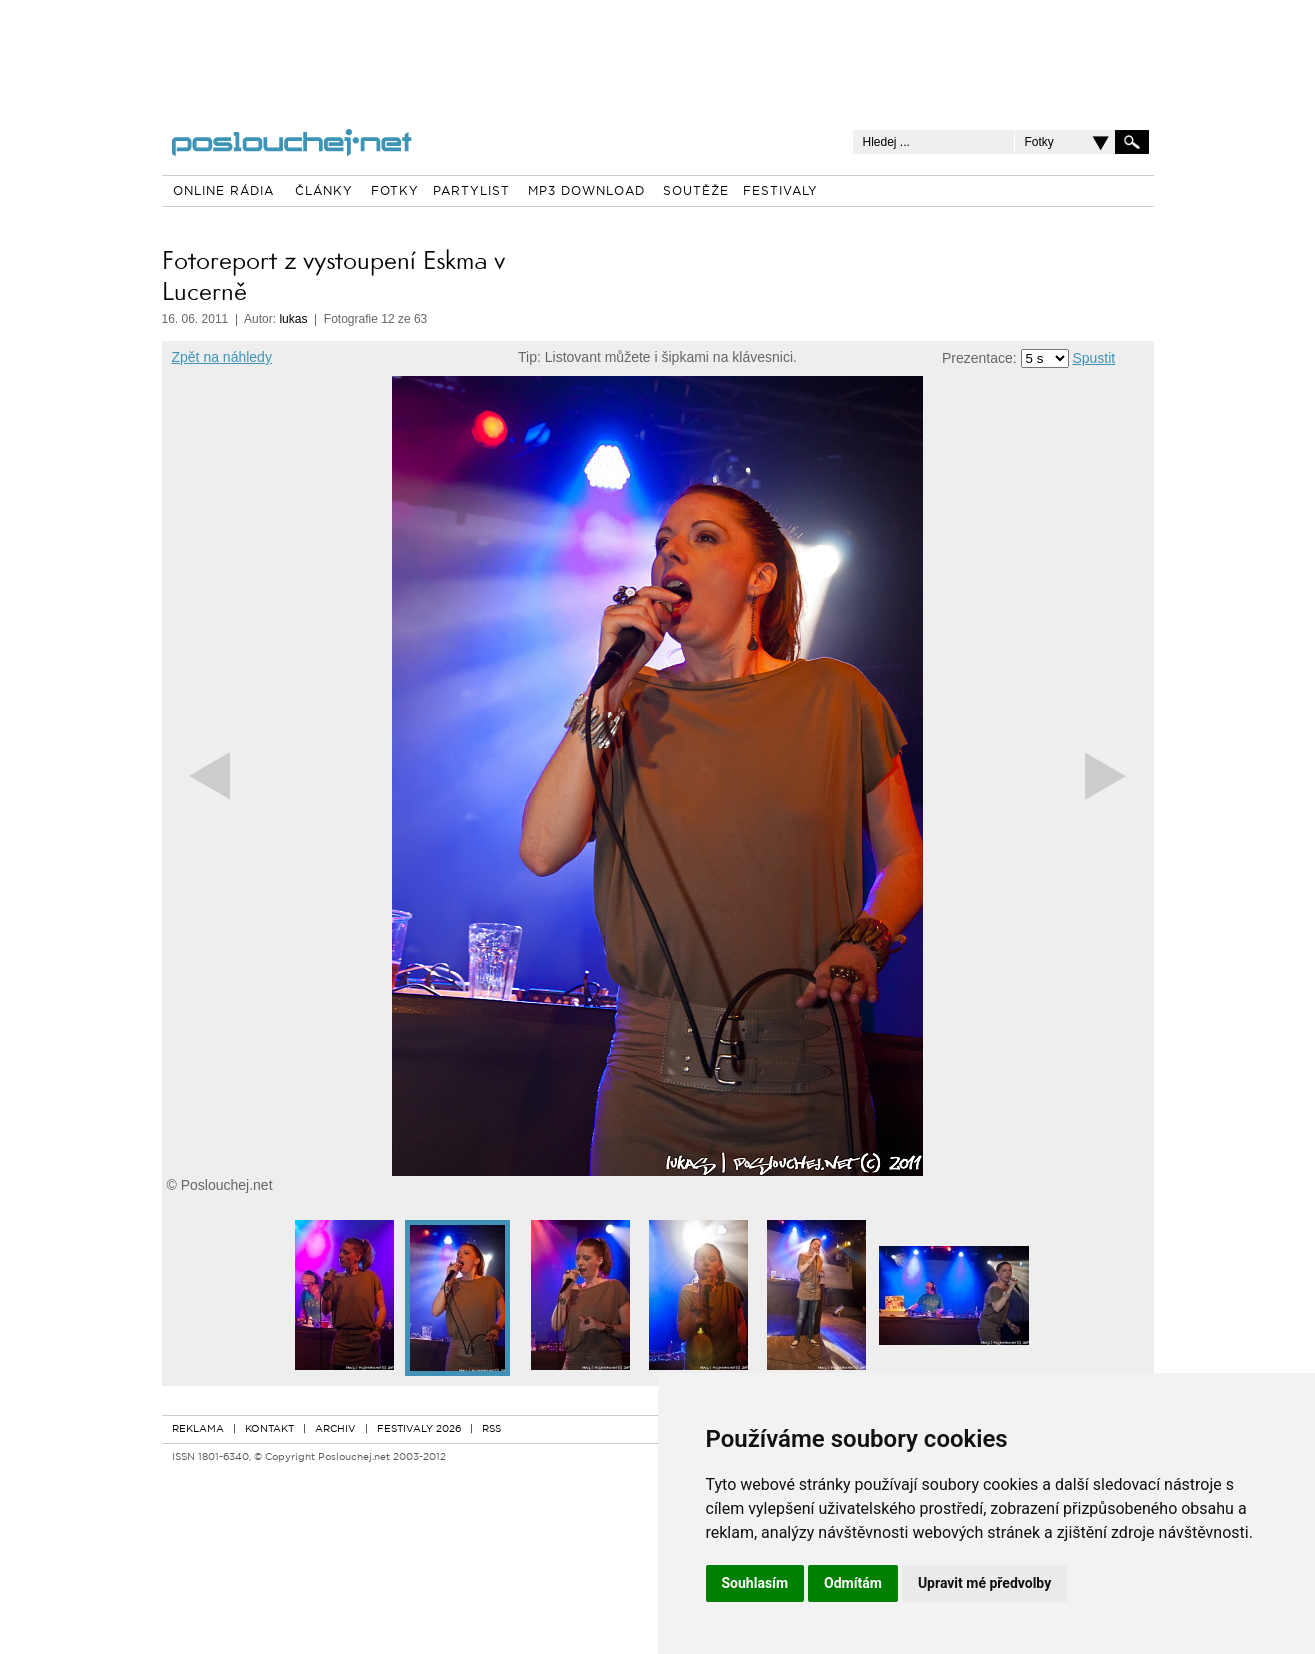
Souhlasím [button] (755, 1583)
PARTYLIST (471, 192)
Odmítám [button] (853, 1583)
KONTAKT (269, 1429)
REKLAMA (198, 1429)
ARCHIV (335, 1429)
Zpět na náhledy (222, 357)
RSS (491, 1429)
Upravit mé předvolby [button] (984, 1583)
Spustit (1093, 358)
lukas (293, 319)
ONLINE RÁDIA (223, 192)
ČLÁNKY (324, 192)
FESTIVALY (780, 192)
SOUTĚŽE (696, 192)
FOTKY (395, 192)
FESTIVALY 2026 (419, 1429)
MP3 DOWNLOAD (586, 192)
